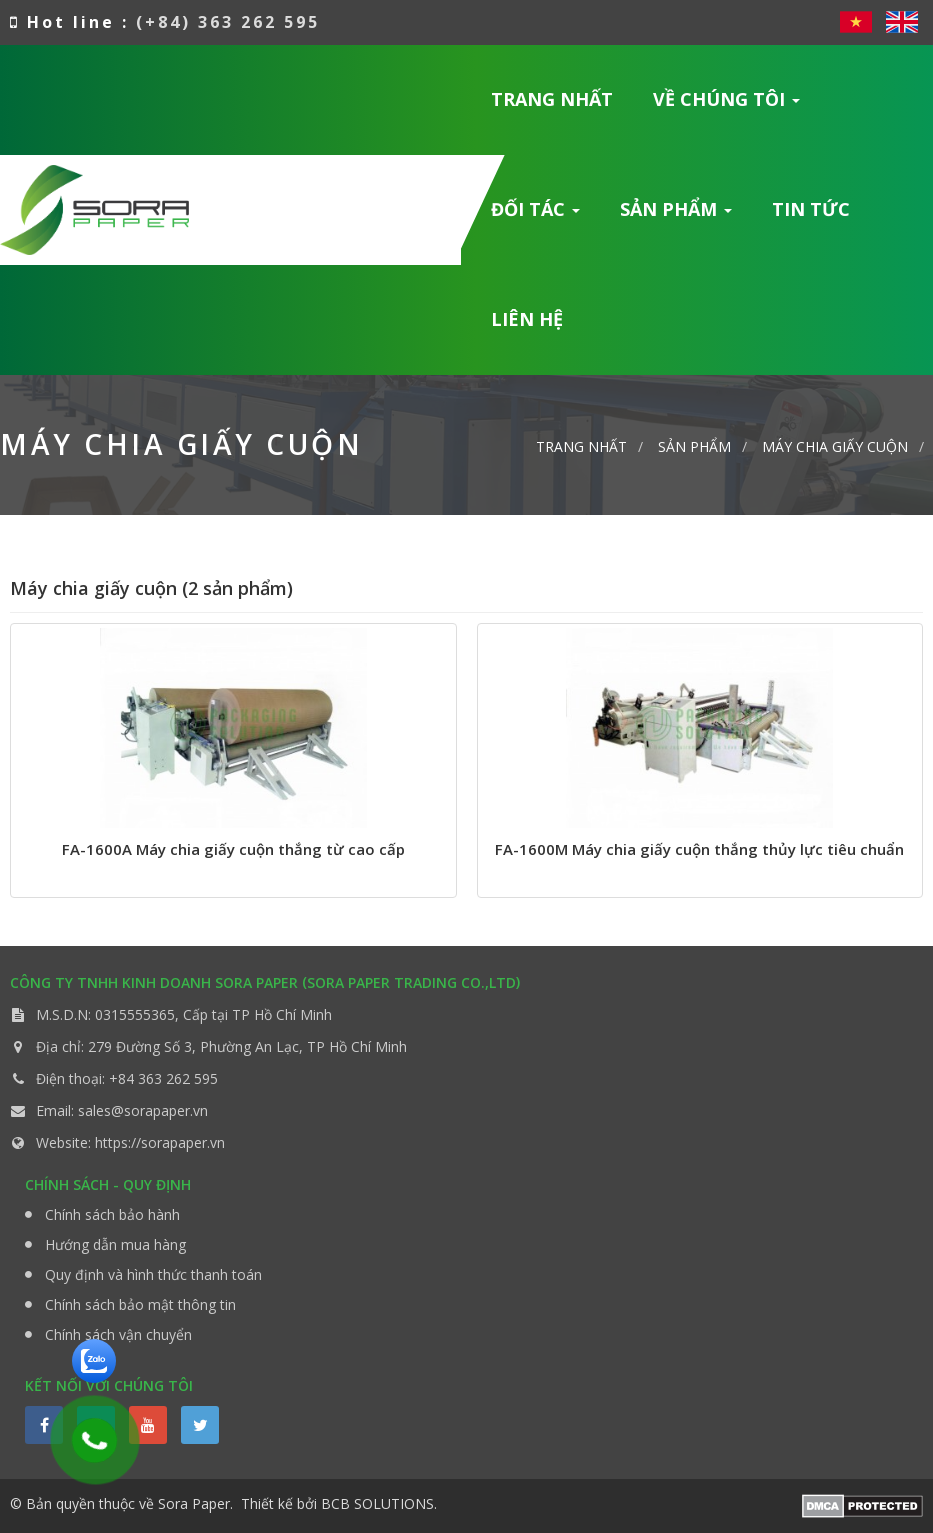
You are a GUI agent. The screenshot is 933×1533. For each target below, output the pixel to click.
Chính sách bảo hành (112, 1214)
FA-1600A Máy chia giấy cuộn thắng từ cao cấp (233, 849)
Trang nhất (552, 99)
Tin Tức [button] (811, 209)
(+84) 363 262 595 (228, 22)
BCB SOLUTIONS (377, 1503)
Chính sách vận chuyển (118, 1334)
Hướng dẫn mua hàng (115, 1244)
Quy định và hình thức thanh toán (153, 1274)
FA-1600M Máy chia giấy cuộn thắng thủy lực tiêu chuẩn (699, 849)
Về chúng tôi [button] (727, 105)
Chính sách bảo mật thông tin (140, 1304)
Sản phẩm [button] (676, 215)
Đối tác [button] (536, 215)
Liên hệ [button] (527, 319)
